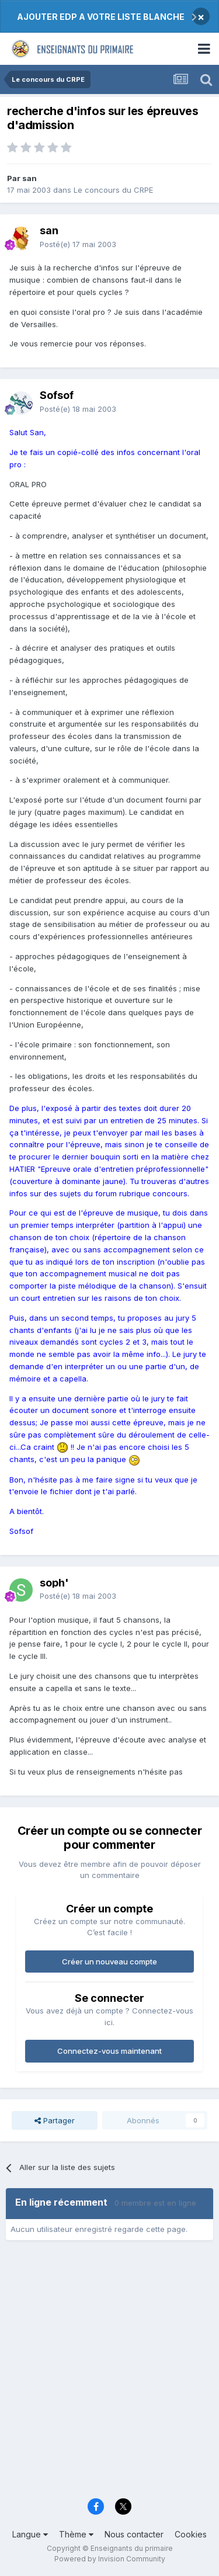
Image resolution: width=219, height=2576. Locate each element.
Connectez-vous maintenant (109, 2051)
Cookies (191, 2534)
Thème (76, 2534)
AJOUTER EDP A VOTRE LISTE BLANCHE (101, 17)
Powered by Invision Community (109, 2558)
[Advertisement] (109, 2373)
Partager (54, 2120)
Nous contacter (134, 2534)
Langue (30, 2534)
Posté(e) (78, 244)
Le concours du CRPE (113, 190)
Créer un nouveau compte (109, 1961)
